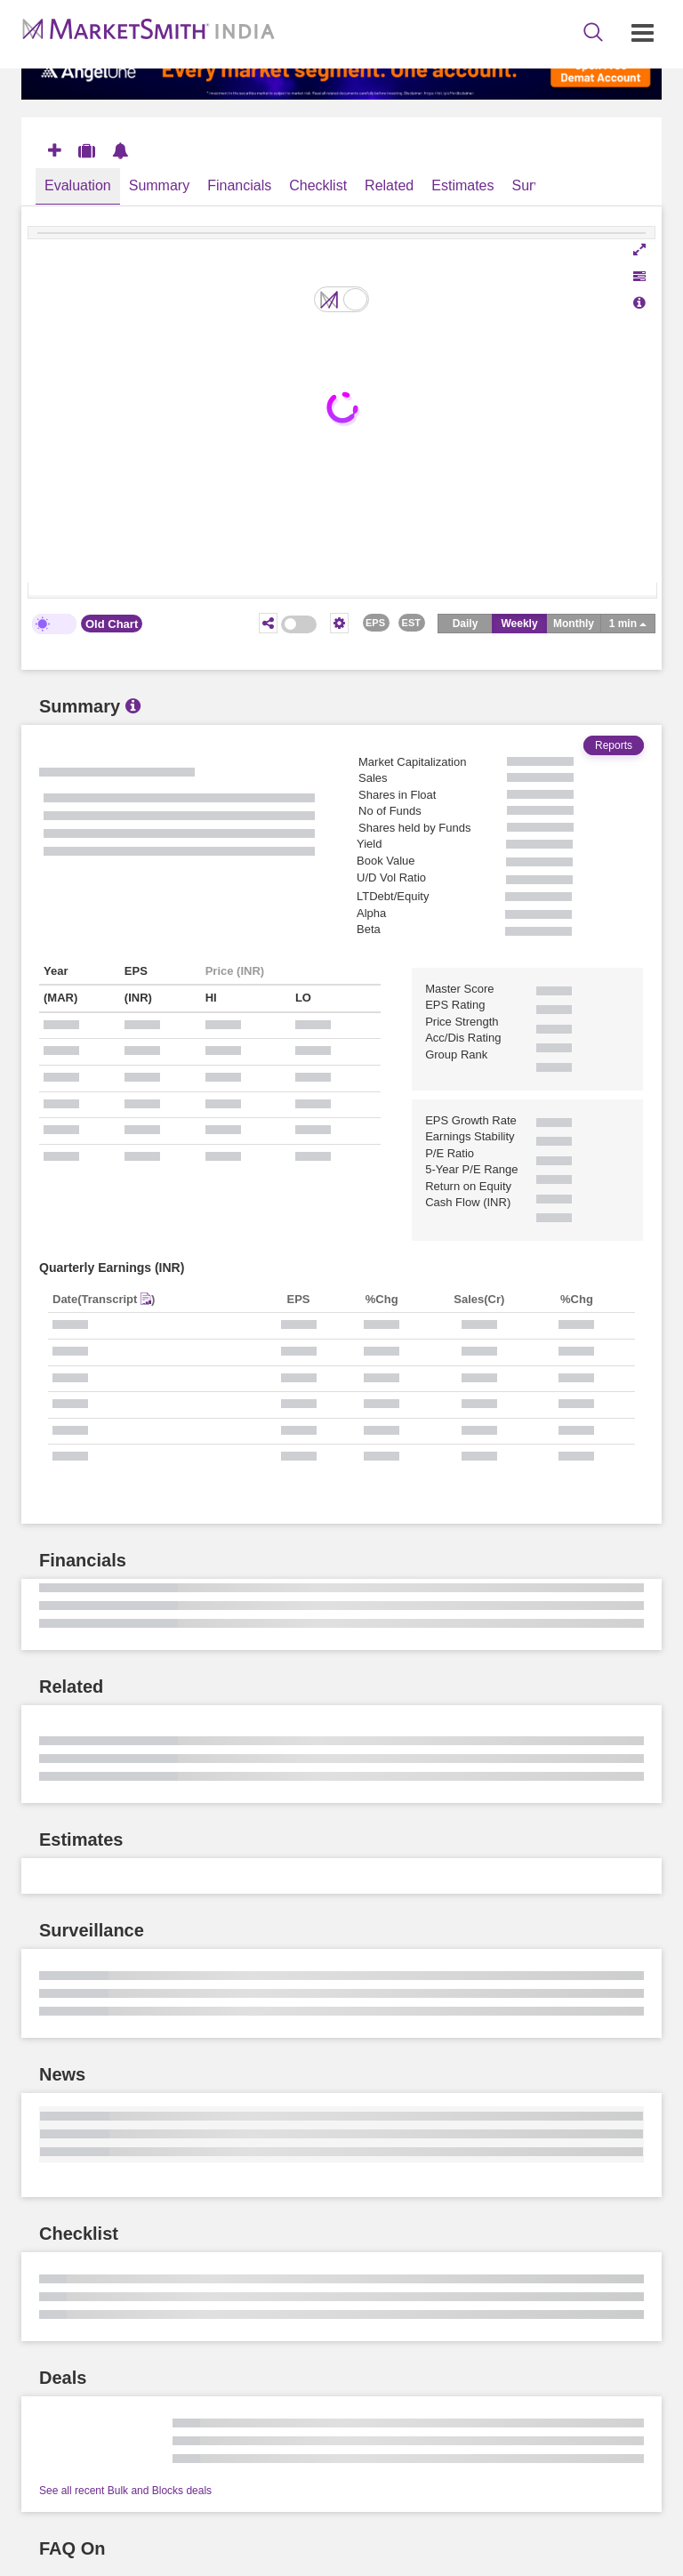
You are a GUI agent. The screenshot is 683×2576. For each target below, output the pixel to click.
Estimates (462, 185)
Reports (613, 745)
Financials (239, 185)
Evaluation (77, 185)
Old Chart (111, 624)
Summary (159, 185)
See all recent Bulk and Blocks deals (125, 2490)
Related (389, 185)
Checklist (318, 185)
